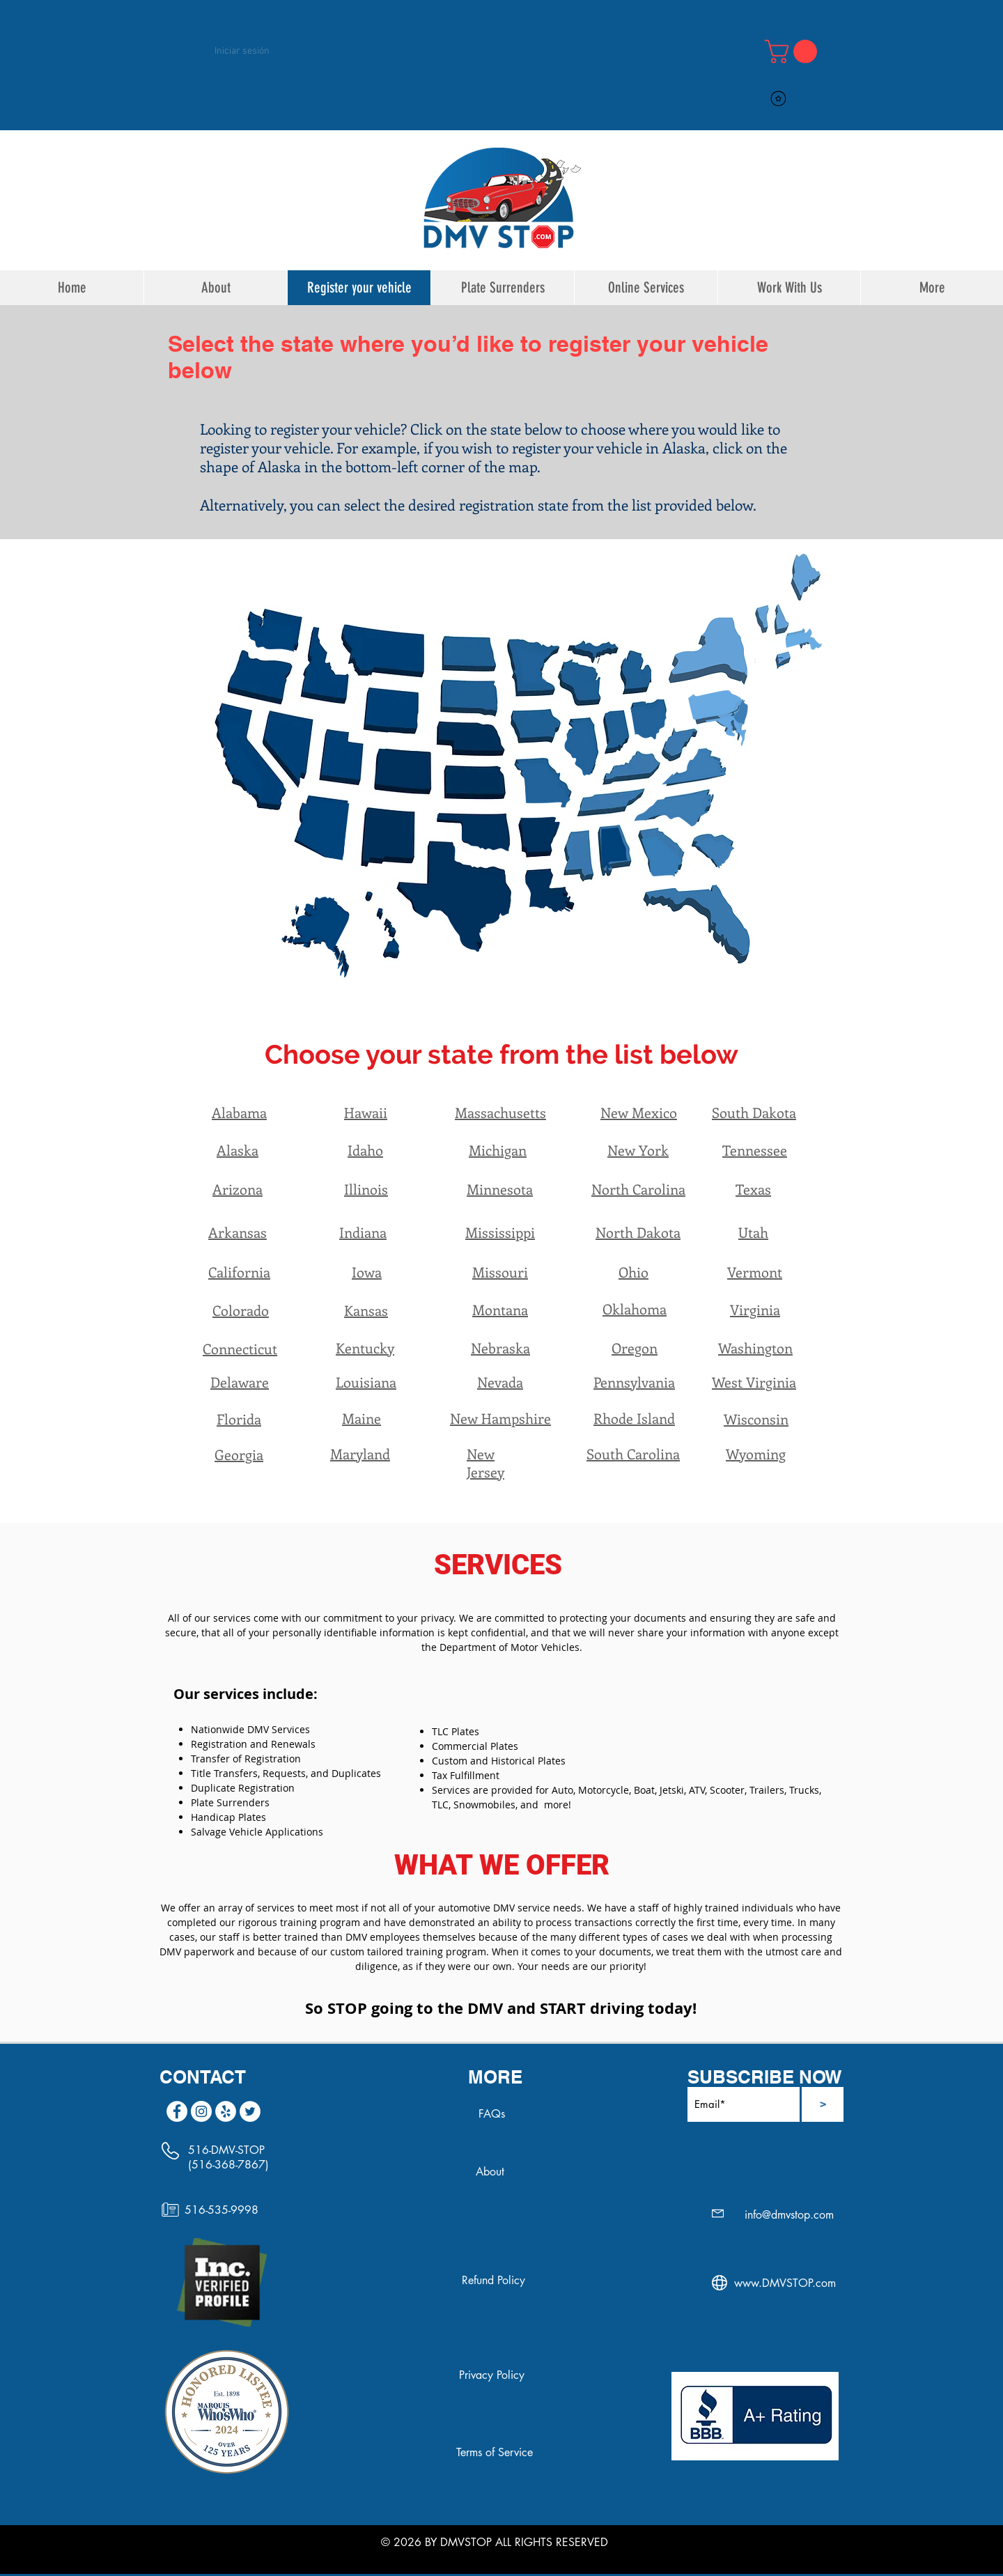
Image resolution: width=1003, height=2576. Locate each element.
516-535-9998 (221, 2210)
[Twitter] (250, 2111)
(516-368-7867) (228, 2164)
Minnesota (500, 1188)
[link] (794, 51)
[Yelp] (225, 2111)
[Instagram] (201, 2111)
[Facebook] (176, 2111)
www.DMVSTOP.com (785, 2283)
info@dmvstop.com (789, 2215)
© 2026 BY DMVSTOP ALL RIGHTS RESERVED (494, 2542)
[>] (822, 2104)
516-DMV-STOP (226, 2150)
